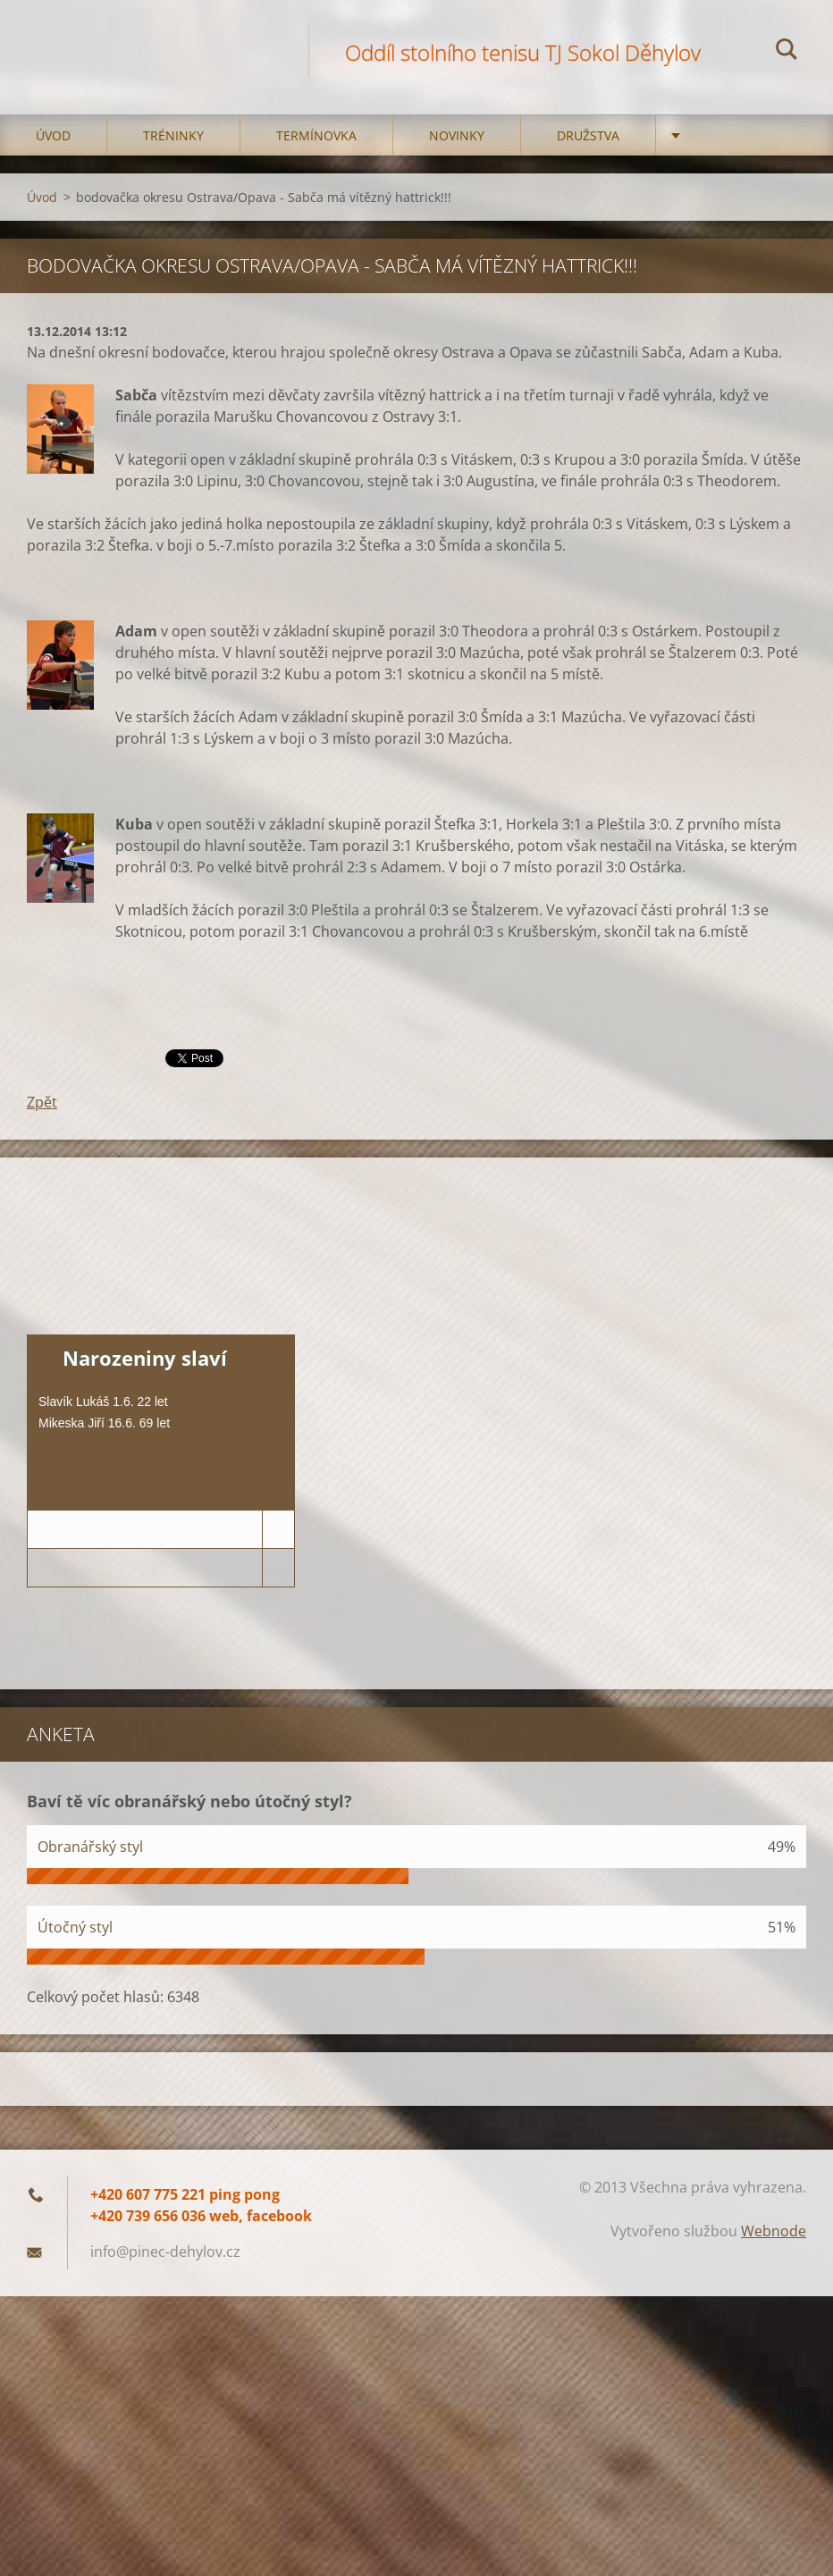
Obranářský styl (90, 1846)
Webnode (773, 2231)
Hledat (786, 52)
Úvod (53, 135)
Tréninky (173, 135)
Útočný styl (75, 1927)
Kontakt (721, 135)
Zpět (42, 1102)
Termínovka (316, 135)
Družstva (588, 135)
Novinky (456, 135)
